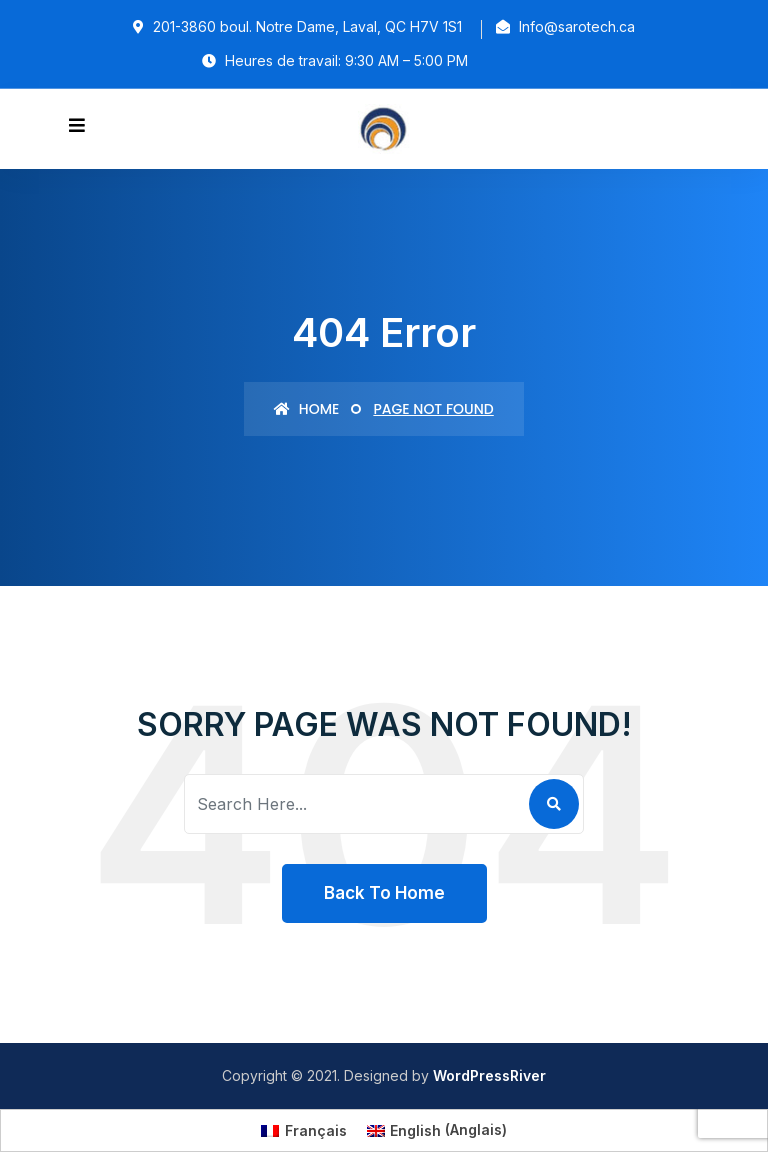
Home (306, 409)
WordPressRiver (489, 1075)
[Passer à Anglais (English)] (437, 1130)
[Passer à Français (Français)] (304, 1130)
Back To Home (384, 893)
